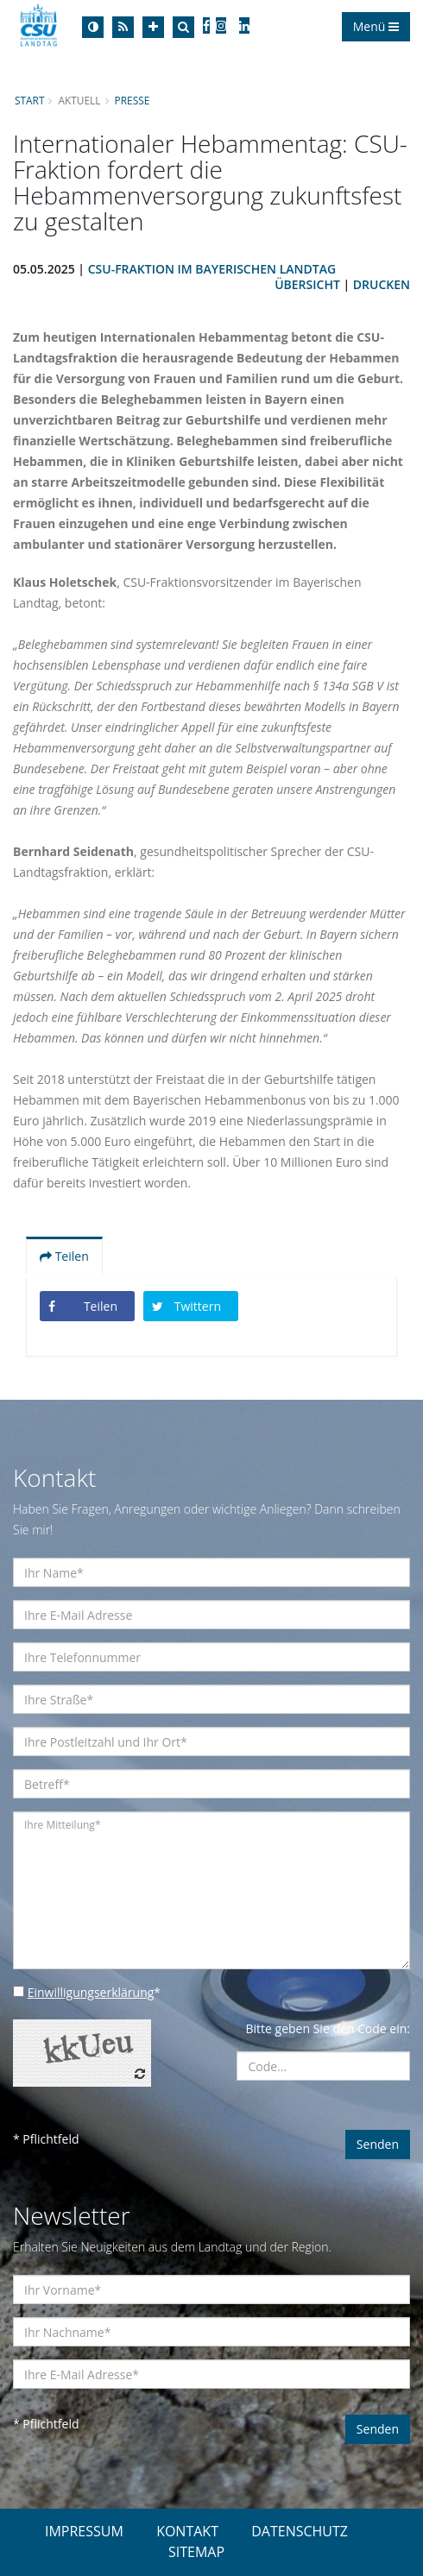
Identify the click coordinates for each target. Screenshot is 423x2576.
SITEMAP (196, 2551)
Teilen (64, 1256)
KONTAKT (187, 2531)
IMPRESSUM (84, 2531)
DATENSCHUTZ (299, 2531)
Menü (376, 26)
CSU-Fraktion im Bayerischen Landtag (212, 269)
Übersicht (307, 284)
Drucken (381, 284)
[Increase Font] (153, 27)
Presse (132, 100)
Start (29, 100)
